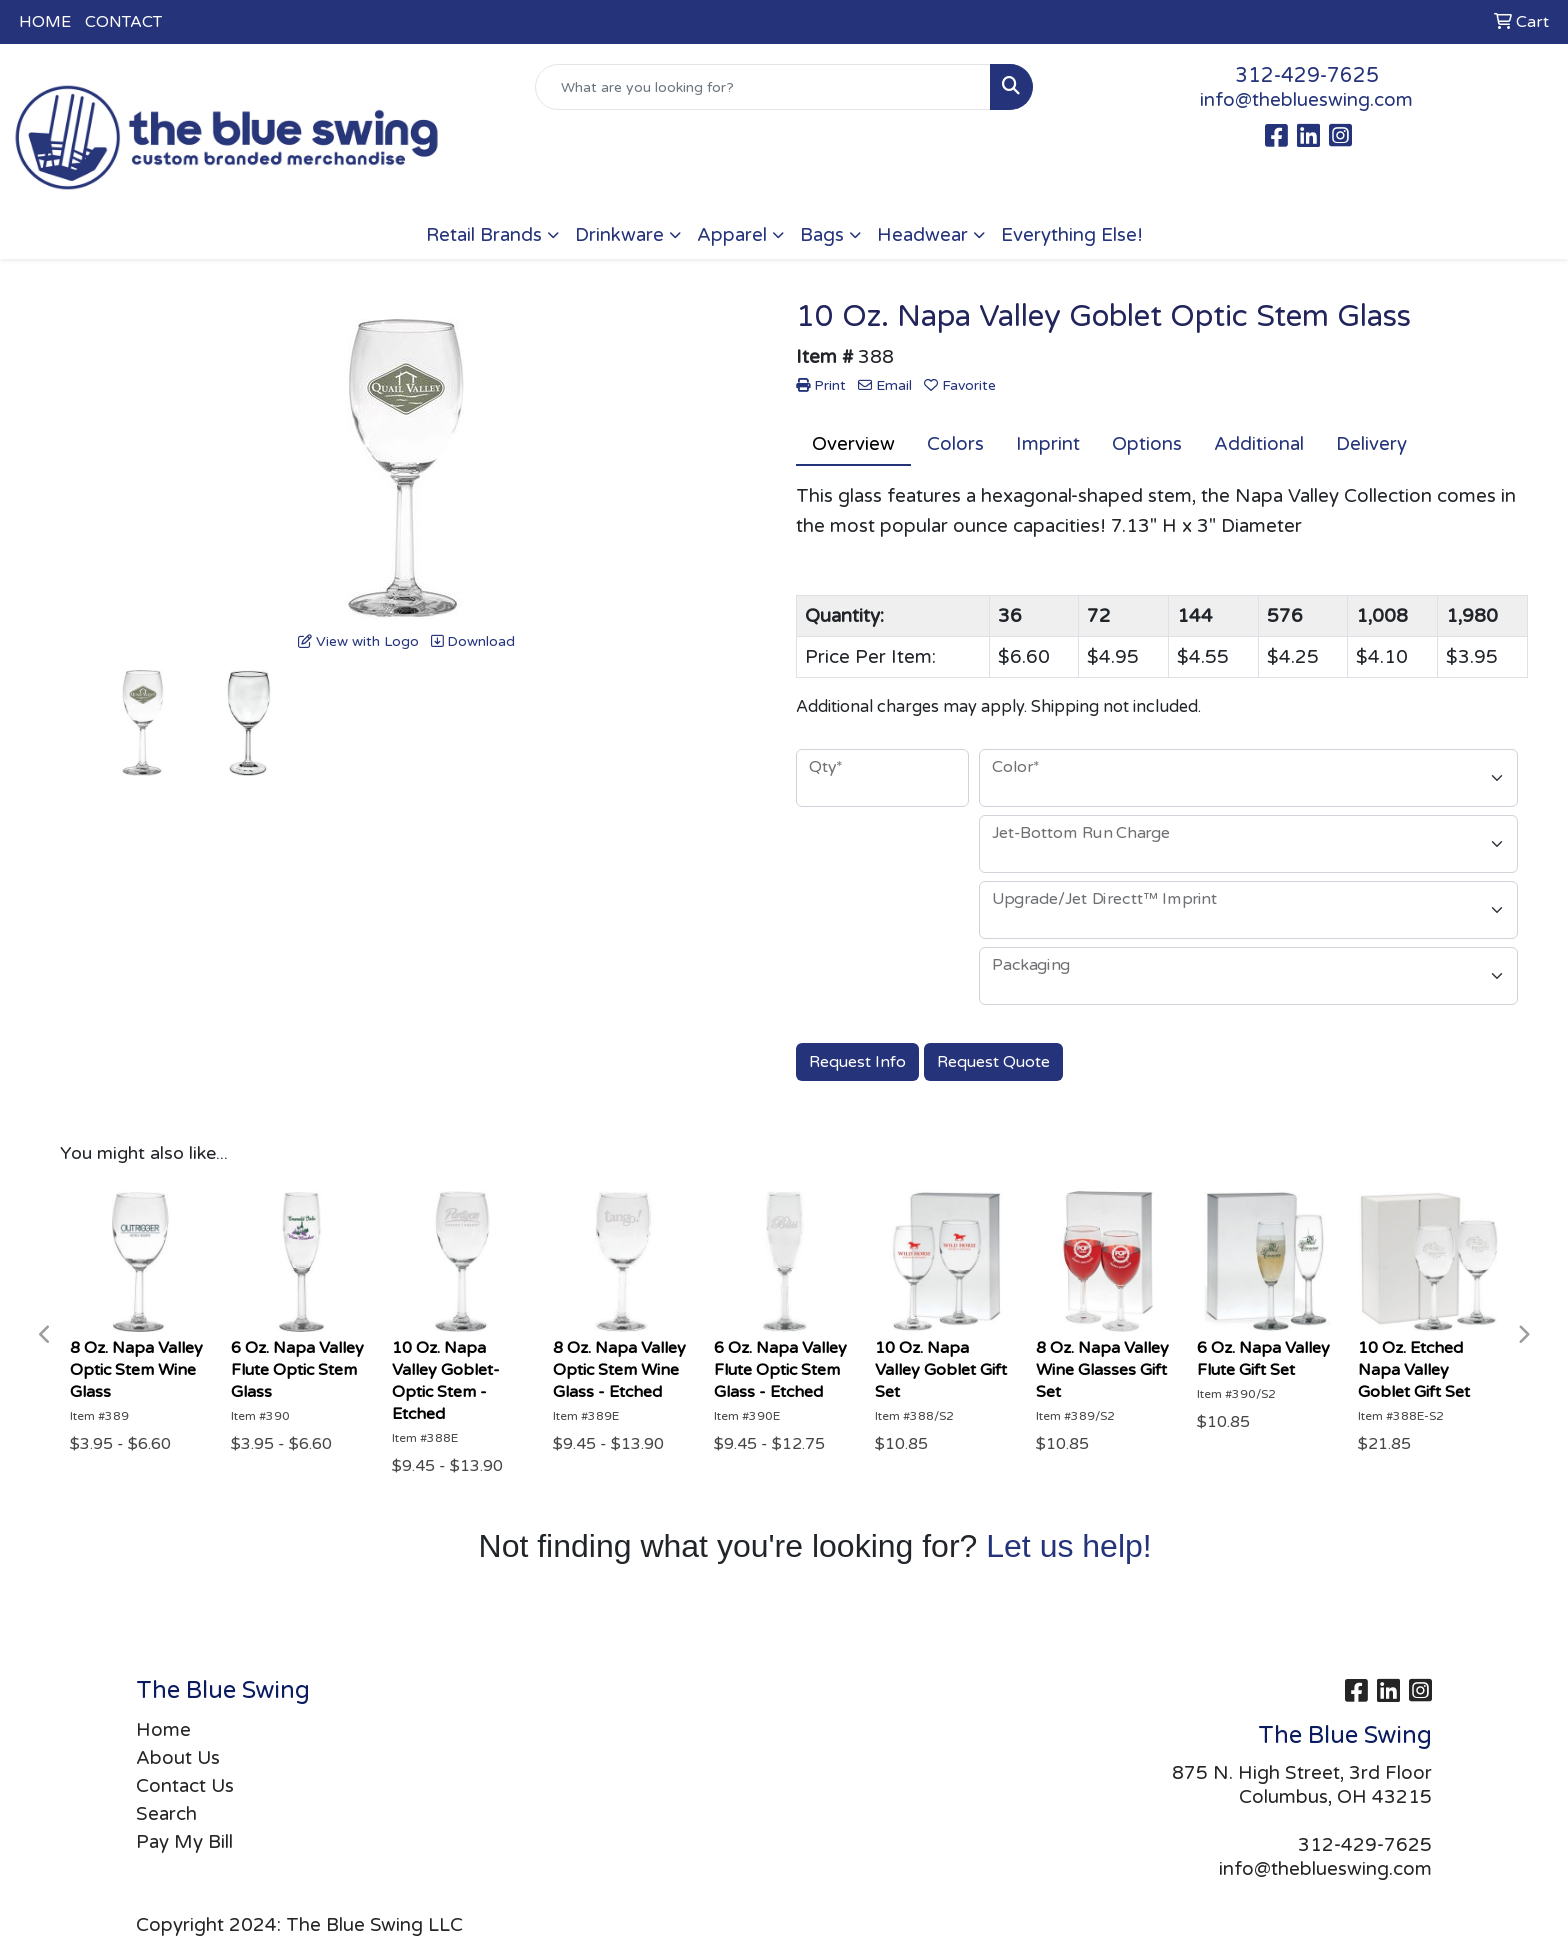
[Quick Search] (763, 87)
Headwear (922, 235)
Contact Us (185, 1786)
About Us (178, 1758)
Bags (822, 235)
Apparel (732, 235)
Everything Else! (1072, 235)
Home (163, 1730)
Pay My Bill (184, 1842)
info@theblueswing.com (1306, 100)
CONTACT (123, 22)
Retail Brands (484, 235)
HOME (45, 22)
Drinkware (619, 235)
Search (166, 1814)
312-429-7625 (1307, 76)
